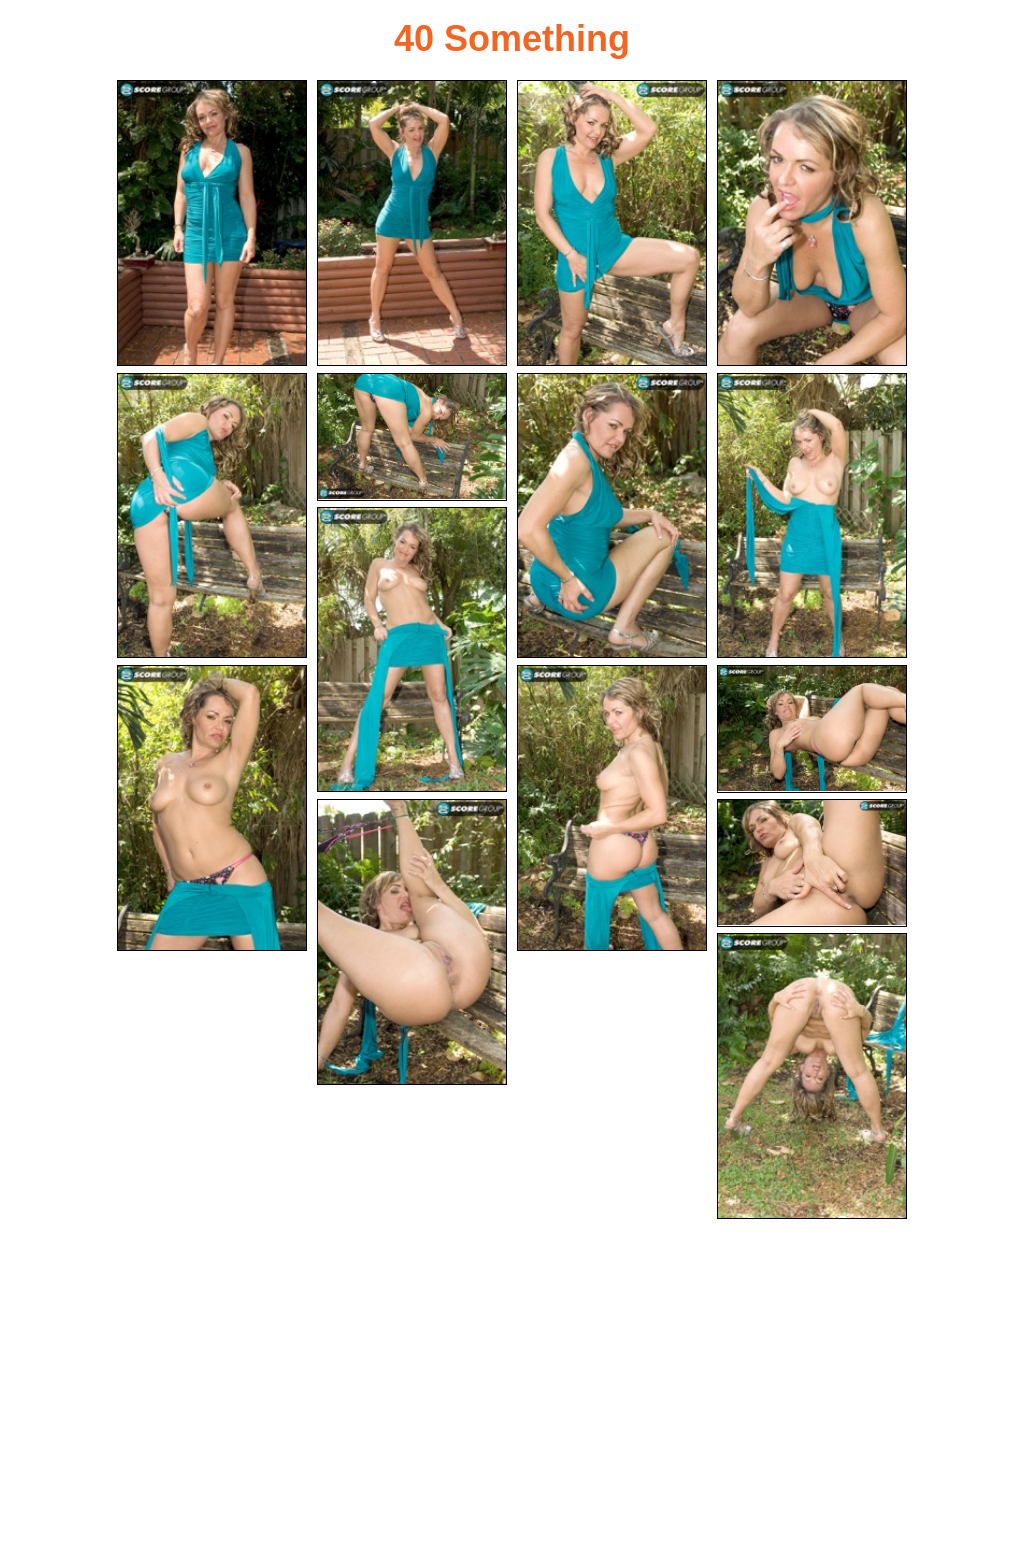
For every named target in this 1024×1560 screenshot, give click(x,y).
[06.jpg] (412, 437)
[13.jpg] (412, 942)
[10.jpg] (212, 808)
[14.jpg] (812, 863)
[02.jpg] (412, 223)
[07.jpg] (612, 516)
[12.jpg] (812, 729)
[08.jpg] (812, 516)
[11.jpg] (612, 808)
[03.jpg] (612, 223)
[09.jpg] (412, 650)
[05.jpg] (212, 516)
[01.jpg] (212, 223)
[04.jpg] (812, 223)
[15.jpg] (812, 1076)
